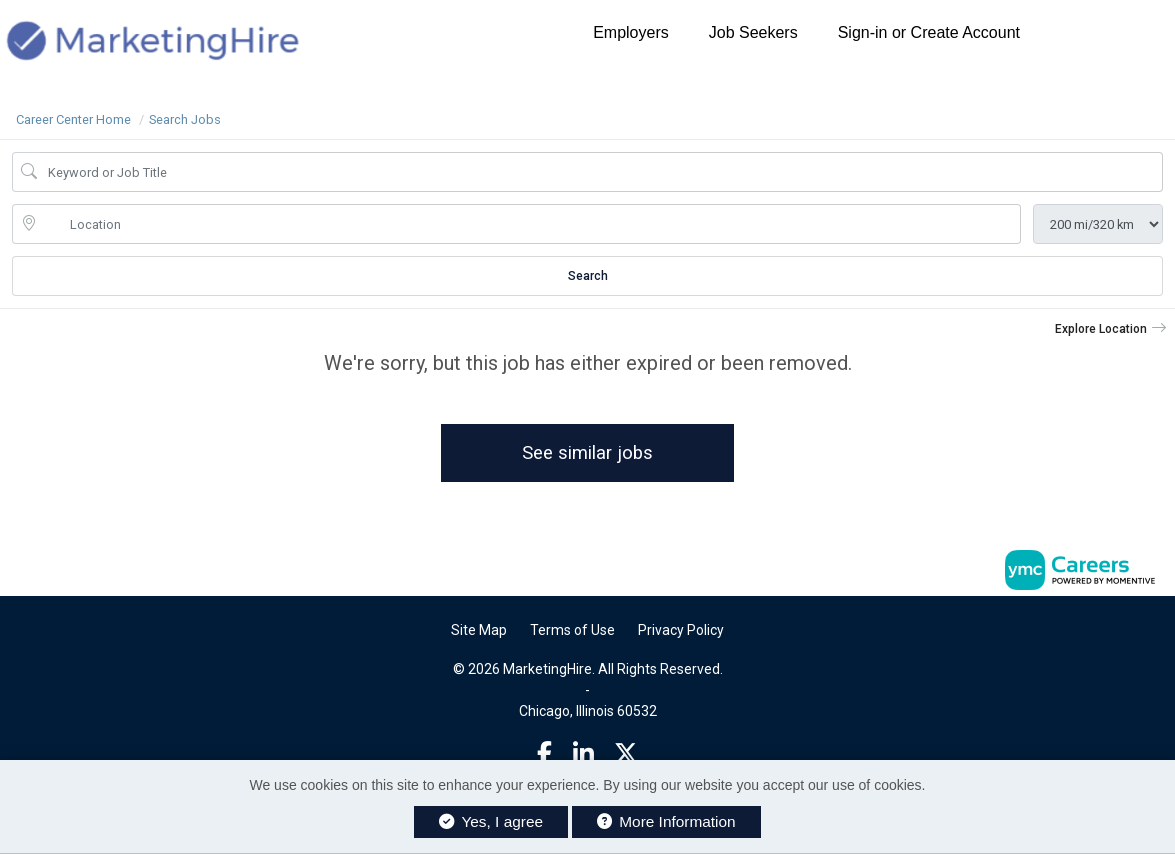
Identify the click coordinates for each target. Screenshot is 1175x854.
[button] (1111, 329)
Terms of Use (572, 630)
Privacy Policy (681, 630)
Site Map (479, 630)
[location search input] (530, 224)
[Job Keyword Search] (601, 172)
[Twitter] (626, 754)
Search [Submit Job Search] (588, 276)
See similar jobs (587, 452)
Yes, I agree (491, 821)
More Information (666, 821)
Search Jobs (185, 119)
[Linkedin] (583, 754)
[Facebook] (544, 754)
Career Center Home (73, 119)
